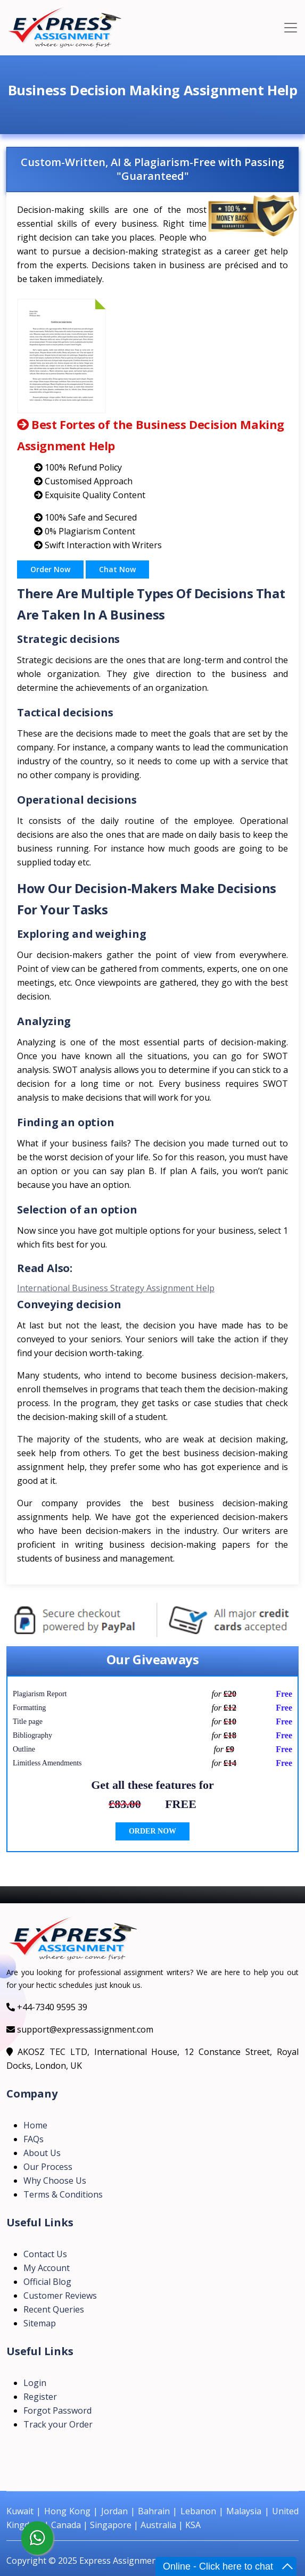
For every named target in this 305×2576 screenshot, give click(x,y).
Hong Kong (67, 2511)
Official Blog (47, 2282)
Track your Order (58, 2424)
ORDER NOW (152, 1831)
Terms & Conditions (63, 2194)
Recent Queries (53, 2309)
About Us (42, 2153)
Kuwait (20, 2511)
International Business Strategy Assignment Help (116, 1288)
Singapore (110, 2525)
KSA (193, 2525)
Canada (66, 2525)
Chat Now (117, 569)
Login (34, 2383)
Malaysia (243, 2511)
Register (40, 2396)
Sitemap (39, 2323)
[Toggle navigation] (291, 28)
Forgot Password (57, 2410)
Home (35, 2125)
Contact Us (45, 2254)
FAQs (33, 2139)
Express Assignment (119, 2560)
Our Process (47, 2167)
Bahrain (154, 2511)
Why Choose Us (54, 2180)
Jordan (114, 2511)
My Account (46, 2268)
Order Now (50, 569)
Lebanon (198, 2511)
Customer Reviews (60, 2295)
